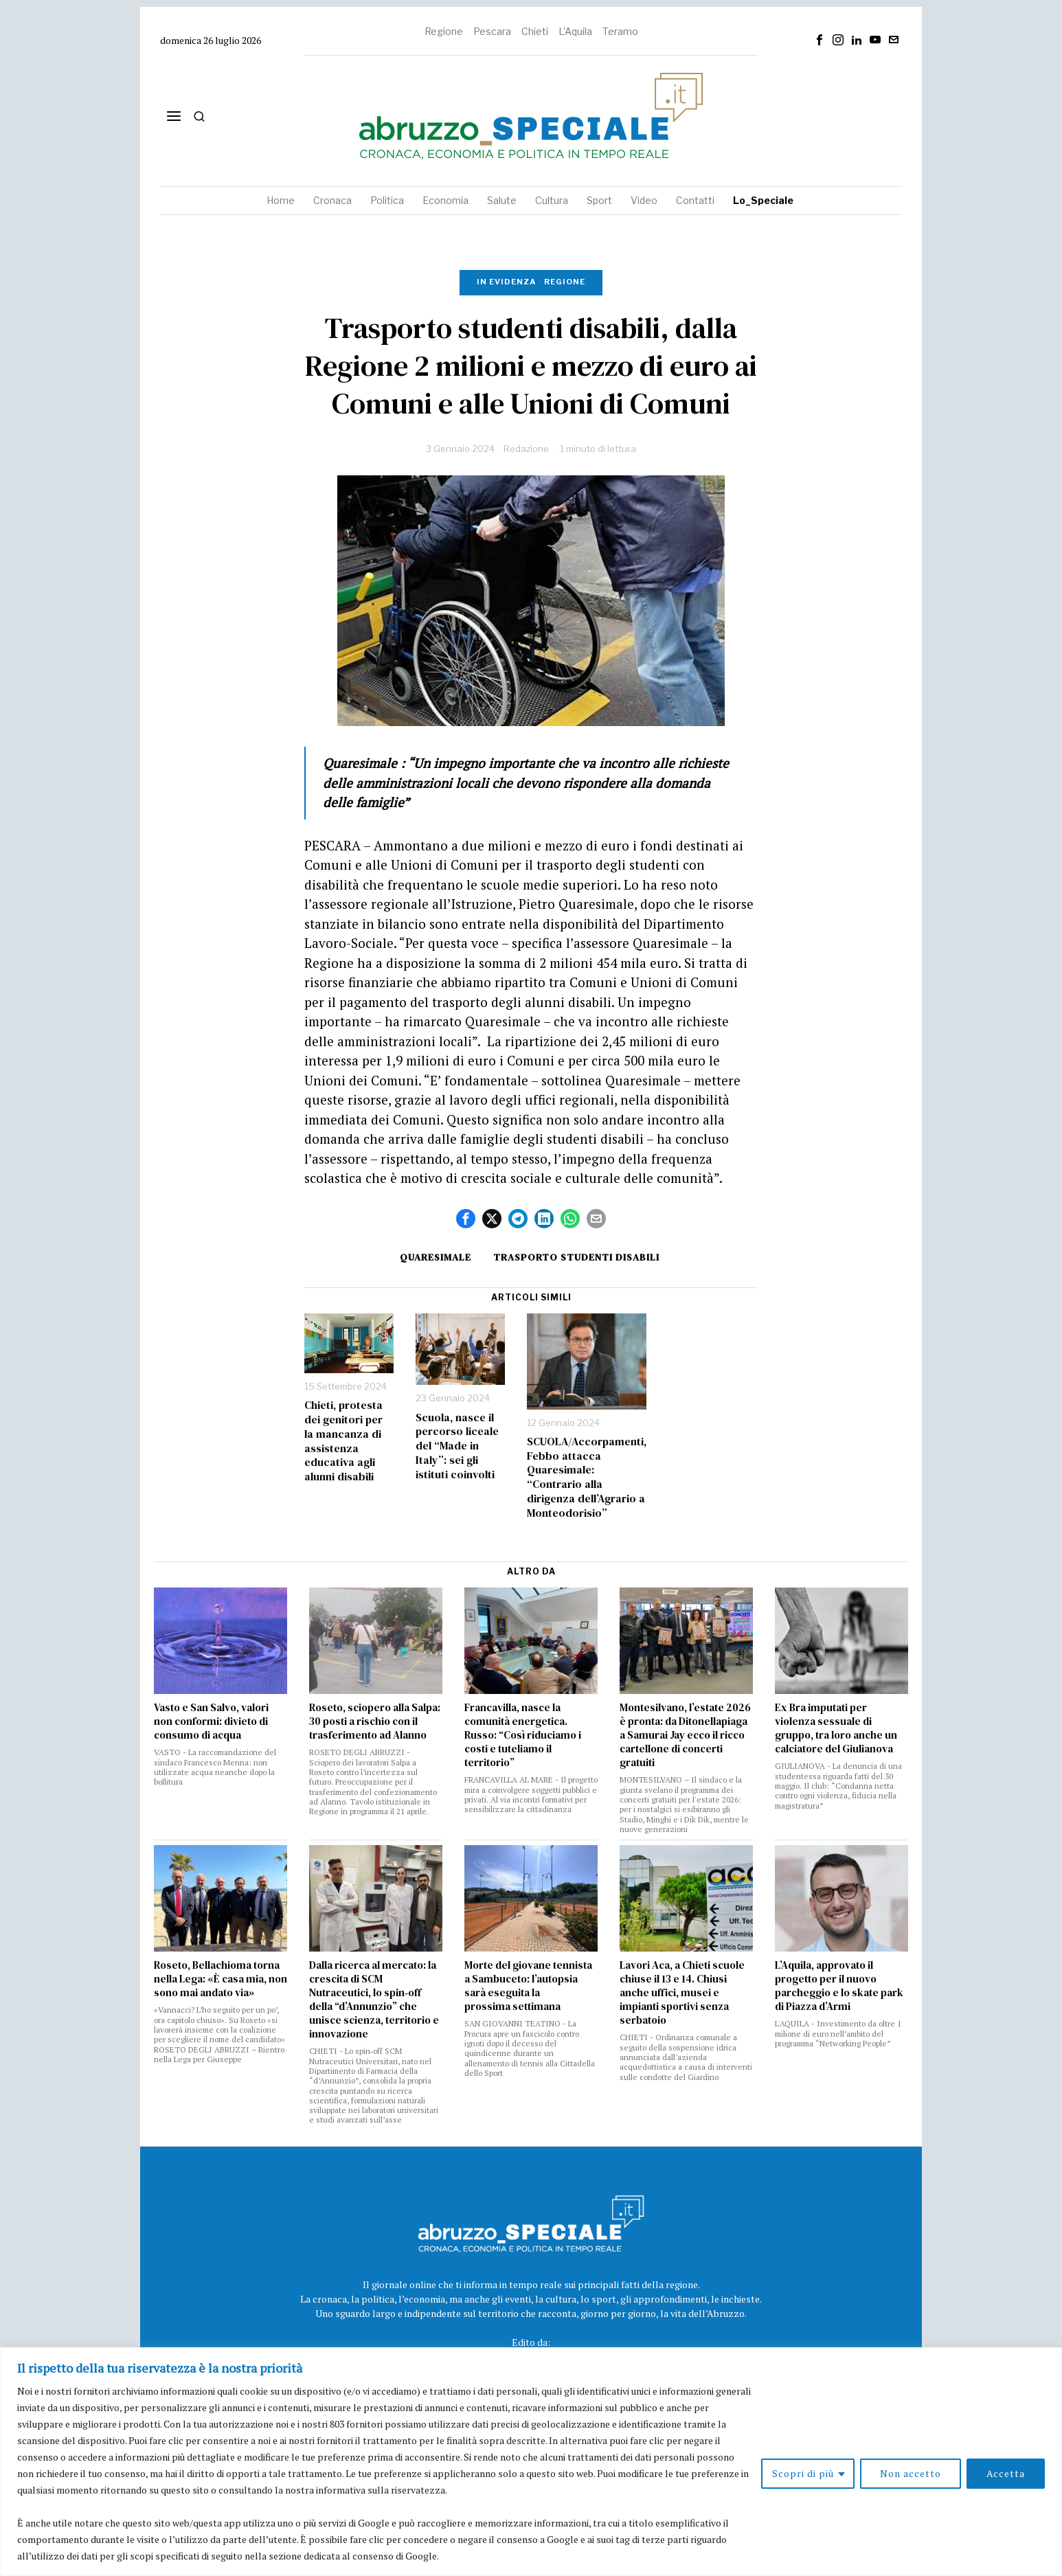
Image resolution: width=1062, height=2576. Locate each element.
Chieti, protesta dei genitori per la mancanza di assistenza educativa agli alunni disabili (343, 1441)
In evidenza (506, 281)
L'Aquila (575, 31)
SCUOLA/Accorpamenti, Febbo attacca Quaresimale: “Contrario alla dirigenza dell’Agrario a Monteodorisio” (586, 1477)
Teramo (620, 31)
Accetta (1005, 2473)
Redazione (526, 448)
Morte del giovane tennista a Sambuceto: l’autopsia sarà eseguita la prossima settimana (528, 1985)
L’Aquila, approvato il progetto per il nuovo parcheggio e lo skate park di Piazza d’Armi (839, 1985)
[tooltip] (819, 40)
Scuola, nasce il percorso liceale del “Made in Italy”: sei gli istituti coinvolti (457, 1446)
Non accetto (910, 2473)
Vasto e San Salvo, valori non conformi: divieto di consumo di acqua (211, 1721)
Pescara (492, 31)
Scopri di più (803, 2473)
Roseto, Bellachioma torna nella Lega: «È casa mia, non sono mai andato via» (220, 1979)
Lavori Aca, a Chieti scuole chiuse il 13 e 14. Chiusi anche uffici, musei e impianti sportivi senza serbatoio (682, 1992)
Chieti (534, 31)
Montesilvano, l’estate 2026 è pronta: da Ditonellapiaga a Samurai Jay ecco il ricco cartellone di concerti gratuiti (685, 1735)
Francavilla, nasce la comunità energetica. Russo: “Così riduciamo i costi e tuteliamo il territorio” (522, 1735)
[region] (531, 2461)
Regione (443, 31)
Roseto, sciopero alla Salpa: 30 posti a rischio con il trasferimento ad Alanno (374, 1721)
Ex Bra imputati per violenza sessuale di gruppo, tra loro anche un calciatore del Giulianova (836, 1728)
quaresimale (435, 1257)
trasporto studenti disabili (576, 1257)
